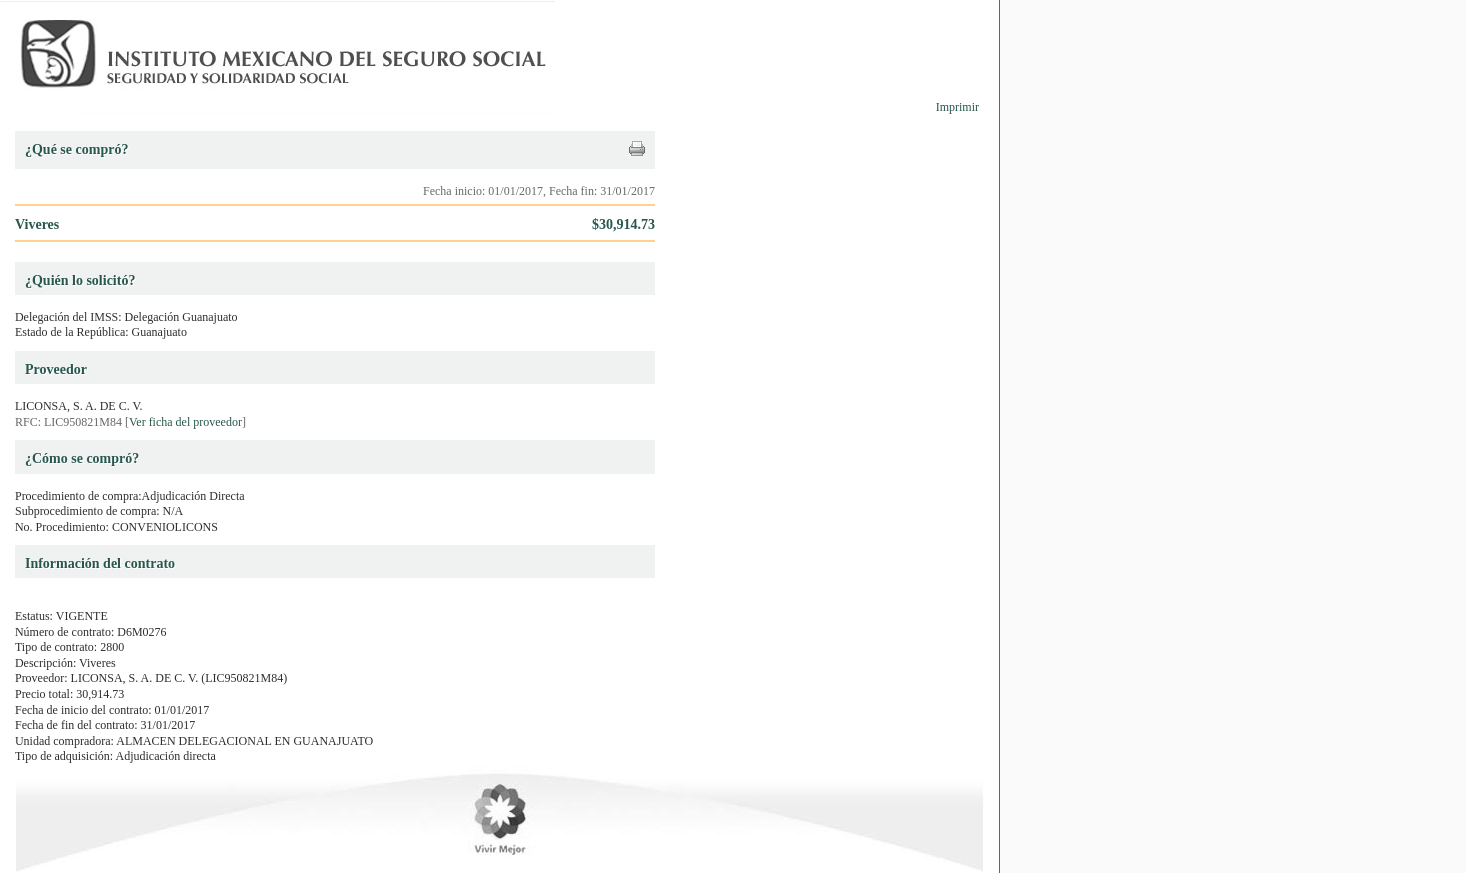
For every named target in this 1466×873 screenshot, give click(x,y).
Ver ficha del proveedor (185, 422)
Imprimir (957, 107)
